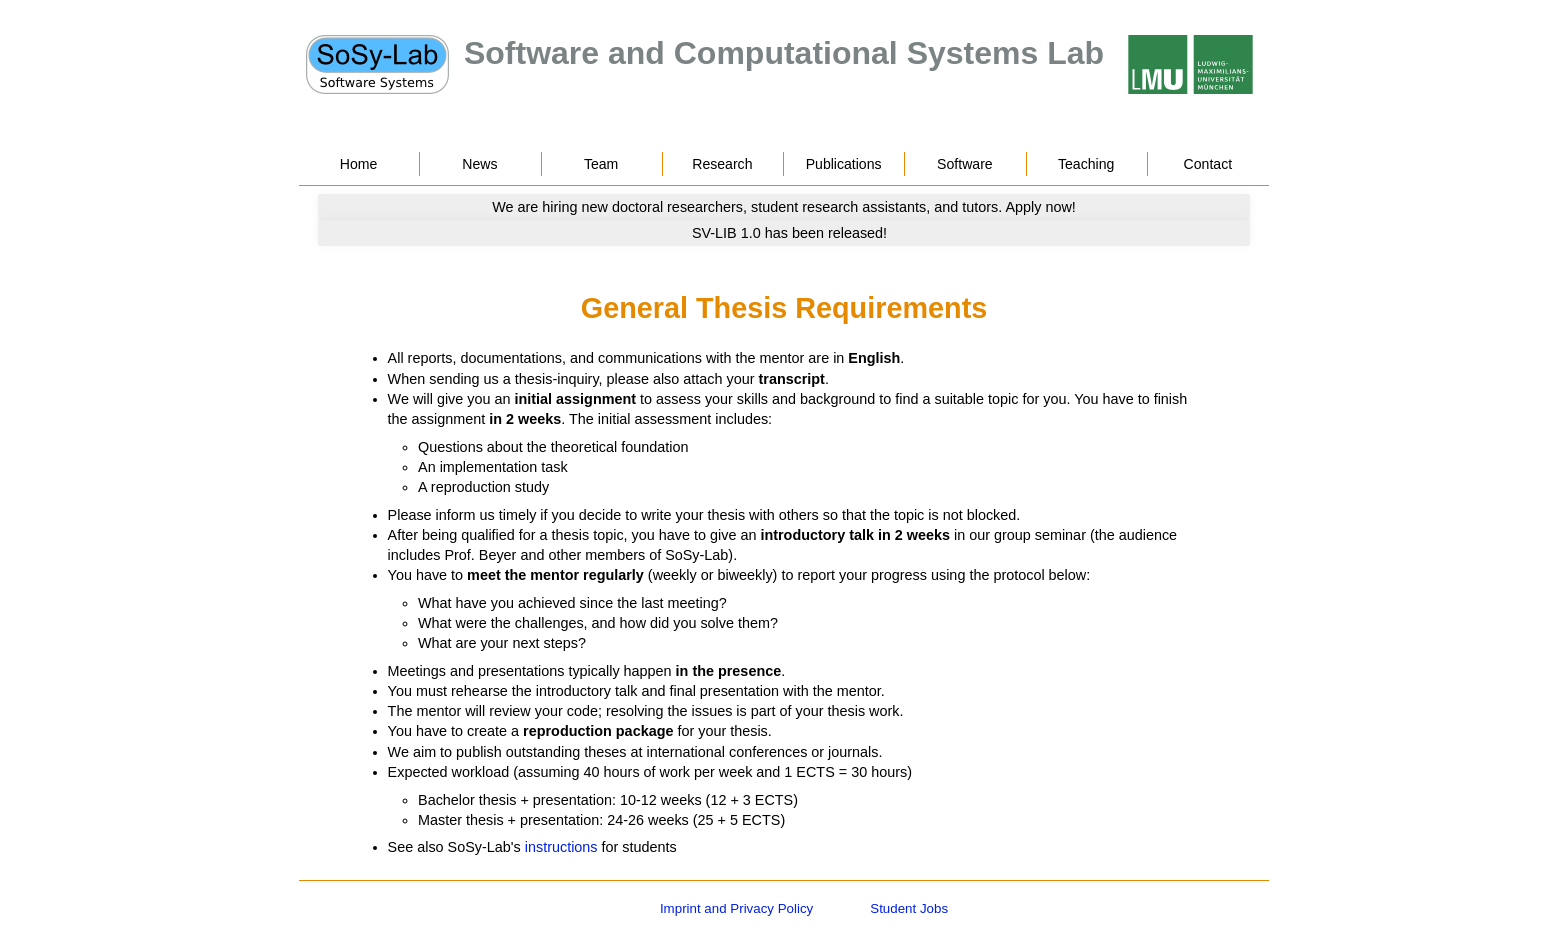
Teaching (1086, 164)
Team (601, 164)
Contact (1208, 164)
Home (359, 164)
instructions (561, 847)
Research (722, 164)
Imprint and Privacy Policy (736, 908)
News (479, 164)
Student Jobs (909, 908)
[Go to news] (784, 207)
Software (965, 164)
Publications (844, 164)
